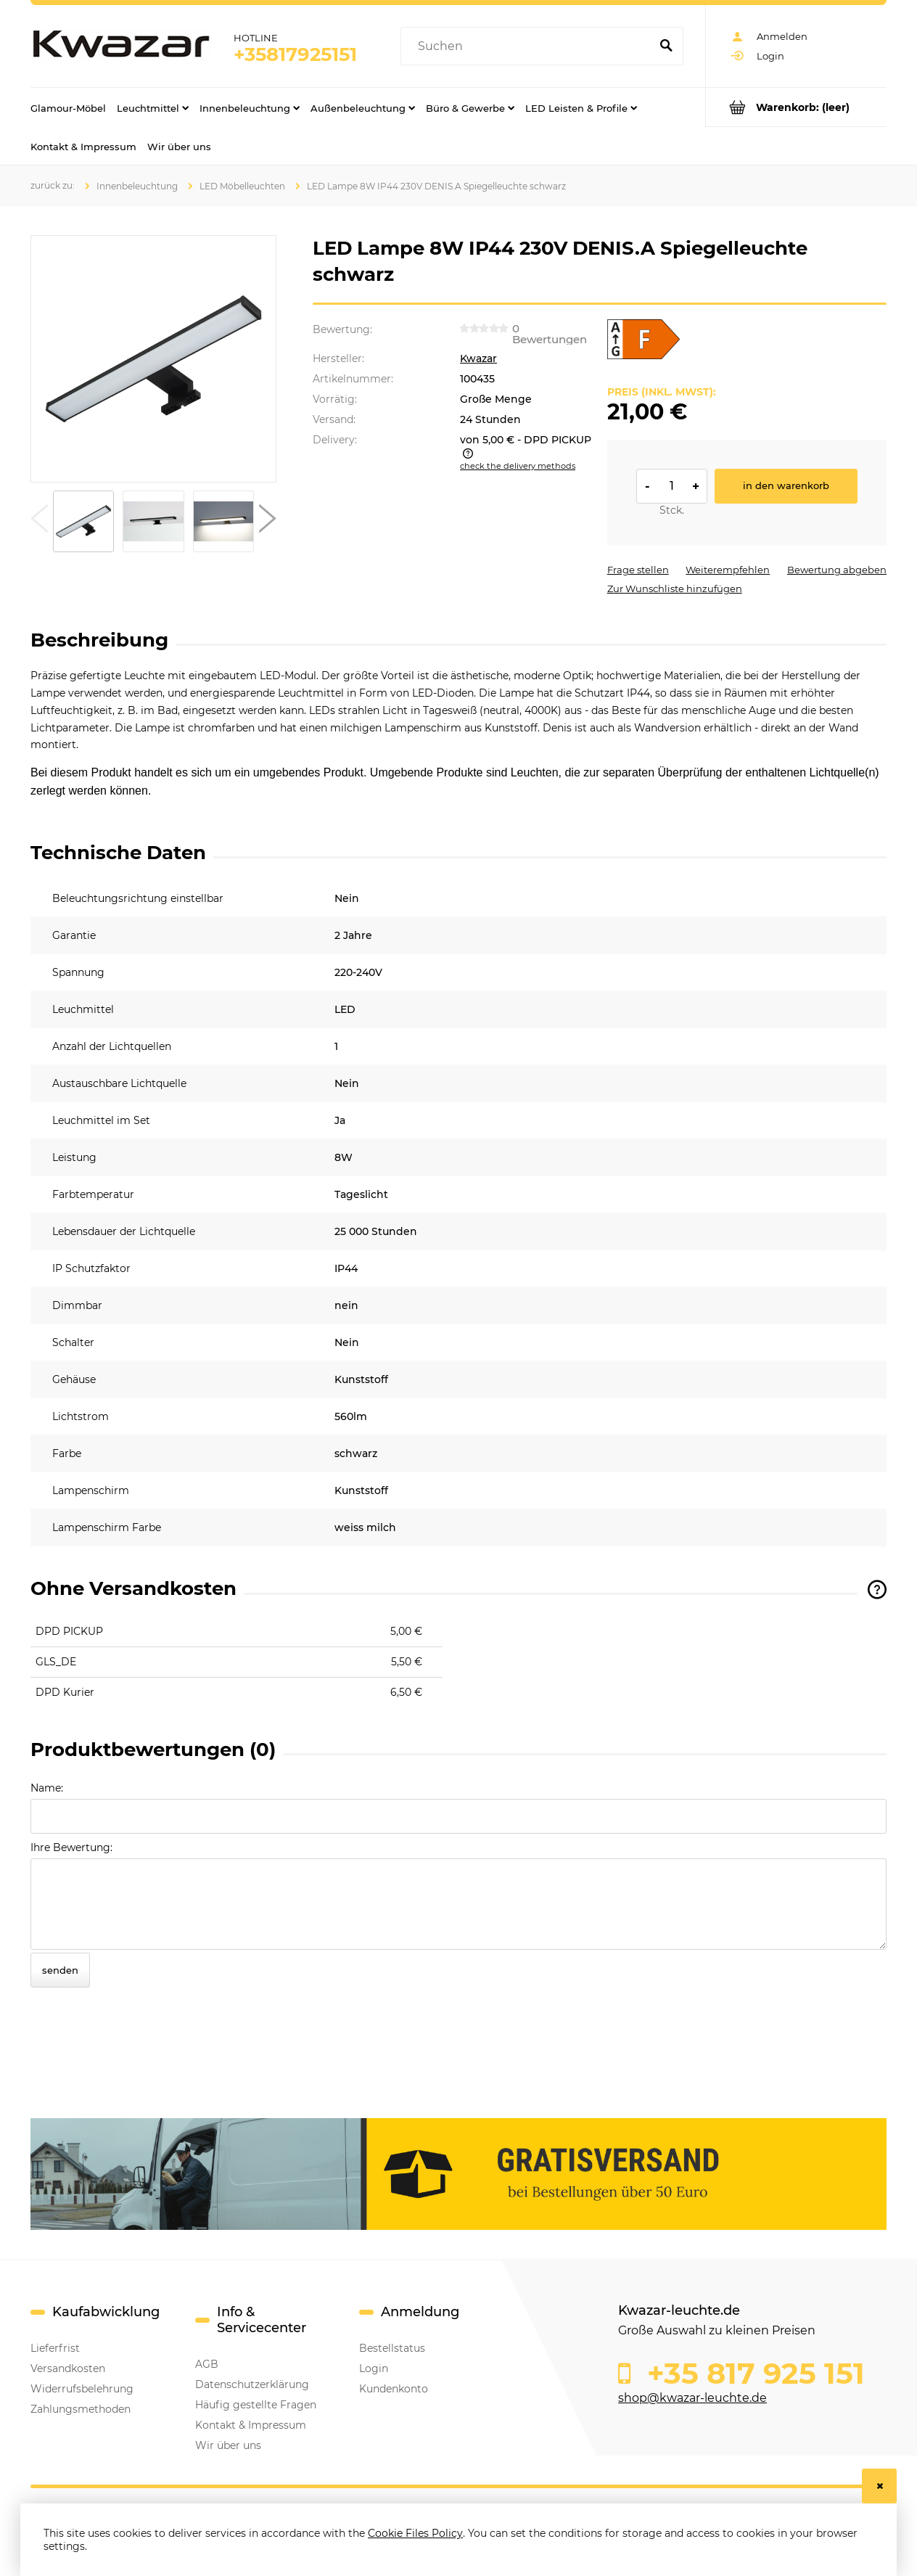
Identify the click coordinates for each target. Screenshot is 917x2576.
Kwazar (478, 358)
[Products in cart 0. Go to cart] (796, 107)
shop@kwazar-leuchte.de (692, 2398)
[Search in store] (528, 46)
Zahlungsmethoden (80, 2409)
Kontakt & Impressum (250, 2425)
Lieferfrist (55, 2348)
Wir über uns (228, 2445)
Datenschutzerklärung (252, 2384)
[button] (39, 521)
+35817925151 (295, 54)
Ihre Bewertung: (71, 1847)
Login (373, 2368)
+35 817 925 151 (752, 2373)
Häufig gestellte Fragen (255, 2404)
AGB (206, 2364)
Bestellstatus (392, 2348)
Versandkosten (67, 2368)
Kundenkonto (393, 2388)
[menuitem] (68, 107)
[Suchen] (666, 46)
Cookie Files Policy (415, 2533)
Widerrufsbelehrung (81, 2388)
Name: (46, 1787)
